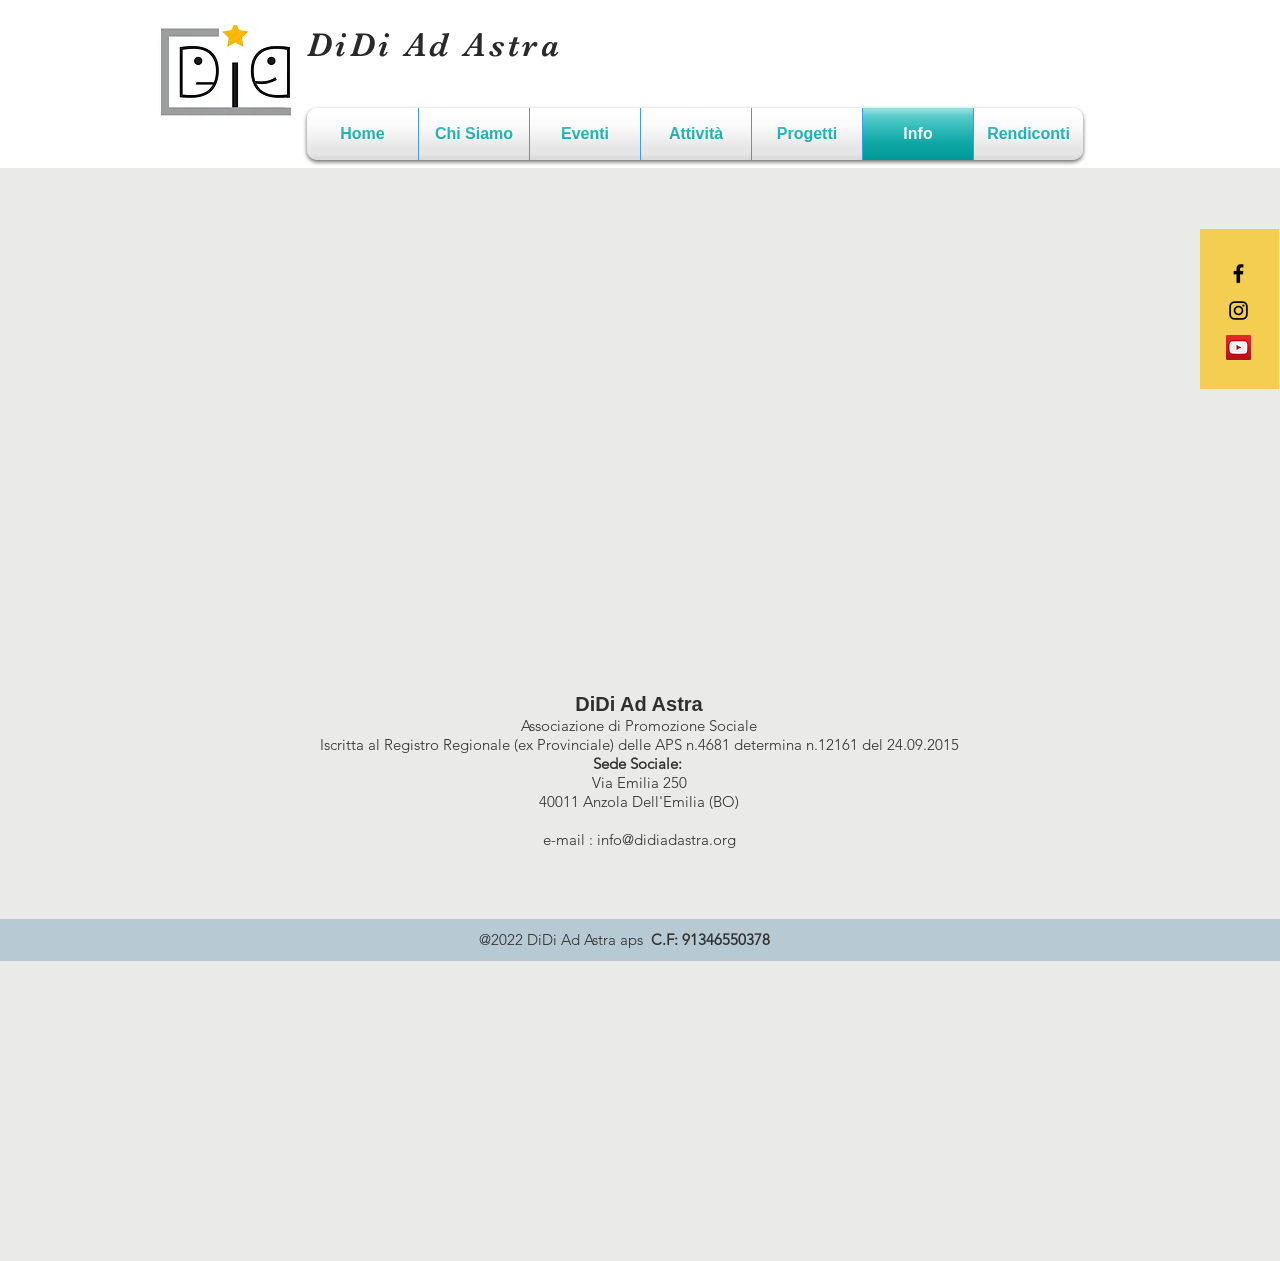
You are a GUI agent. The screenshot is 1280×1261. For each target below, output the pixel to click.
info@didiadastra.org (666, 839)
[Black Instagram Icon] (1238, 310)
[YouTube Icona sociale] (1238, 347)
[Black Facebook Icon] (1238, 273)
